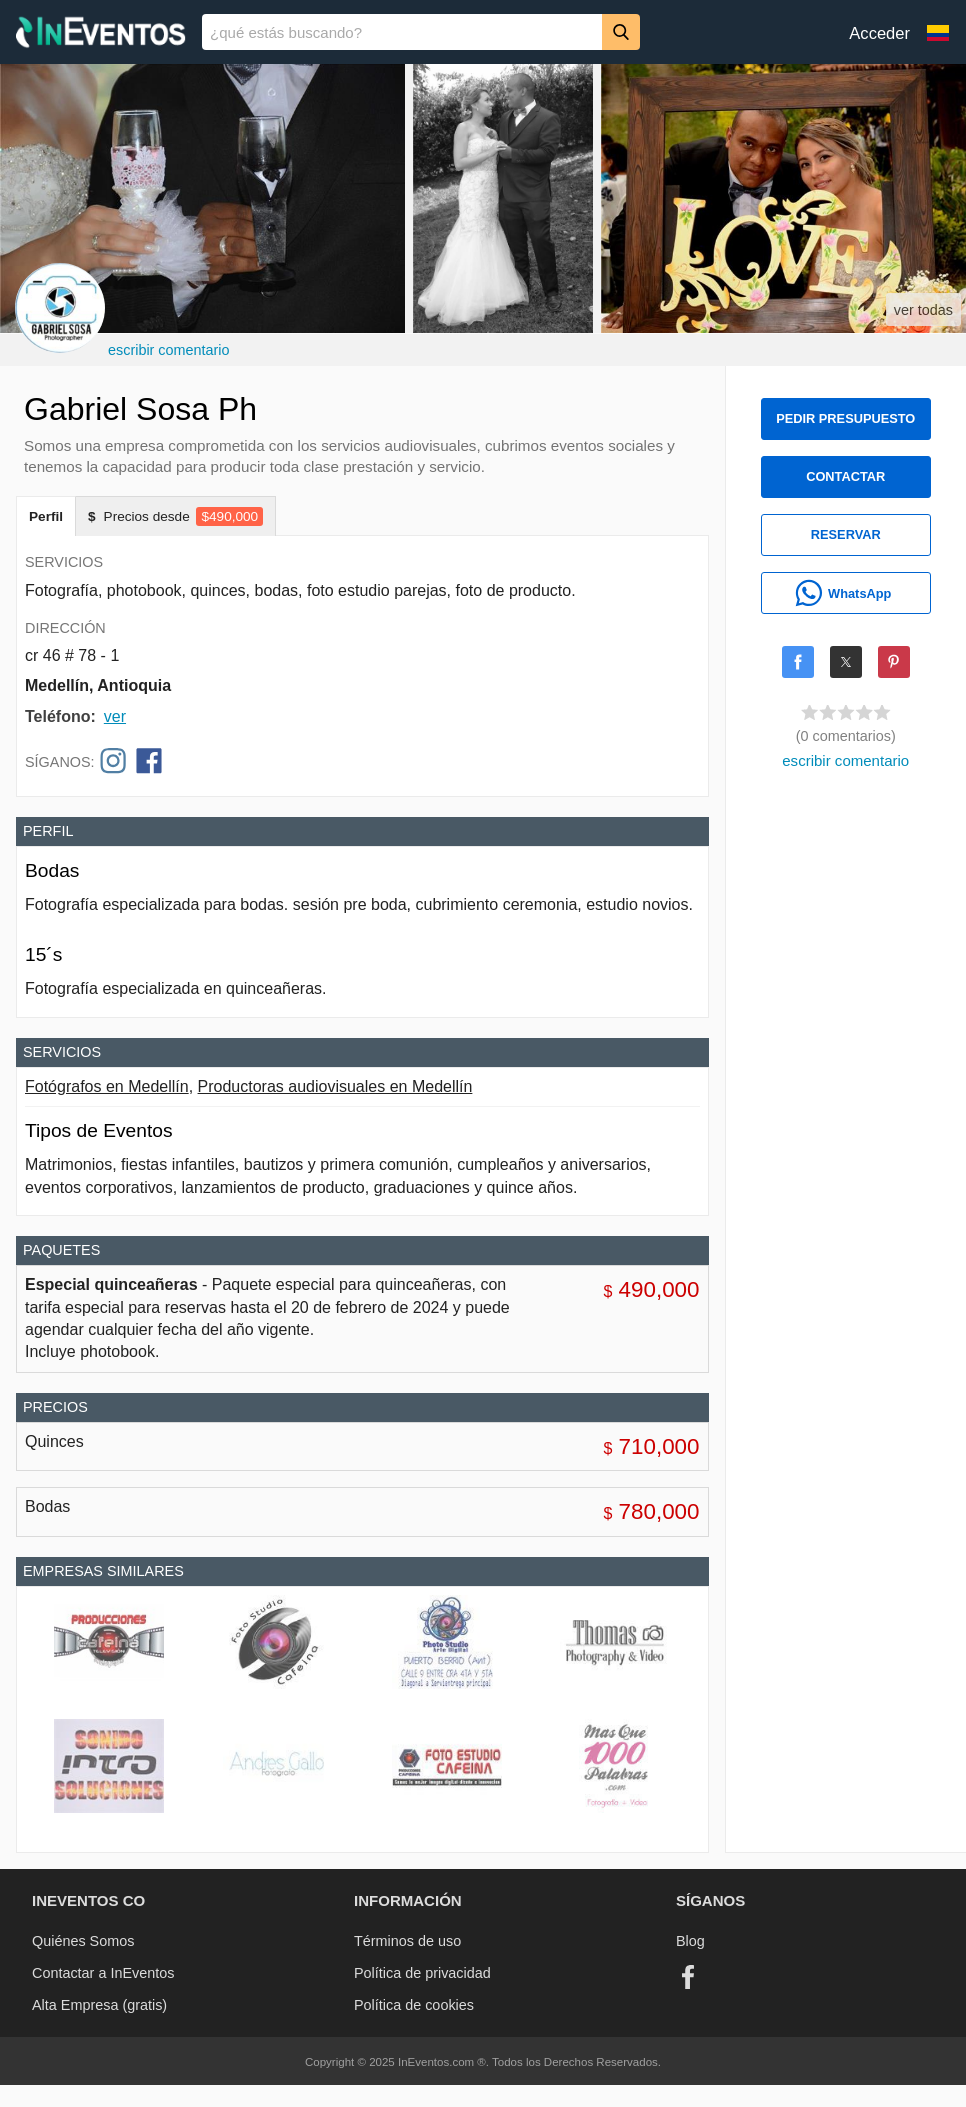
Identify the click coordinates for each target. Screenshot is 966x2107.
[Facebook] (688, 1977)
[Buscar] (621, 31)
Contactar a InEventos (103, 1973)
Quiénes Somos (83, 1941)
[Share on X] (846, 662)
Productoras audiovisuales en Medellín (335, 1086)
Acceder (879, 33)
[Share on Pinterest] (894, 662)
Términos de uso (407, 1941)
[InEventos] (101, 34)
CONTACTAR (845, 476)
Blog (690, 1941)
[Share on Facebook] (798, 662)
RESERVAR (846, 534)
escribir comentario (169, 350)
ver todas (923, 310)
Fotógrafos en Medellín (107, 1086)
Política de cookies (414, 2005)
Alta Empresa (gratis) (99, 2005)
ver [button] (115, 716)
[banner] (483, 32)
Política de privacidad (422, 1973)
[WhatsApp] (846, 593)
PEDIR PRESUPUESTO (845, 418)
